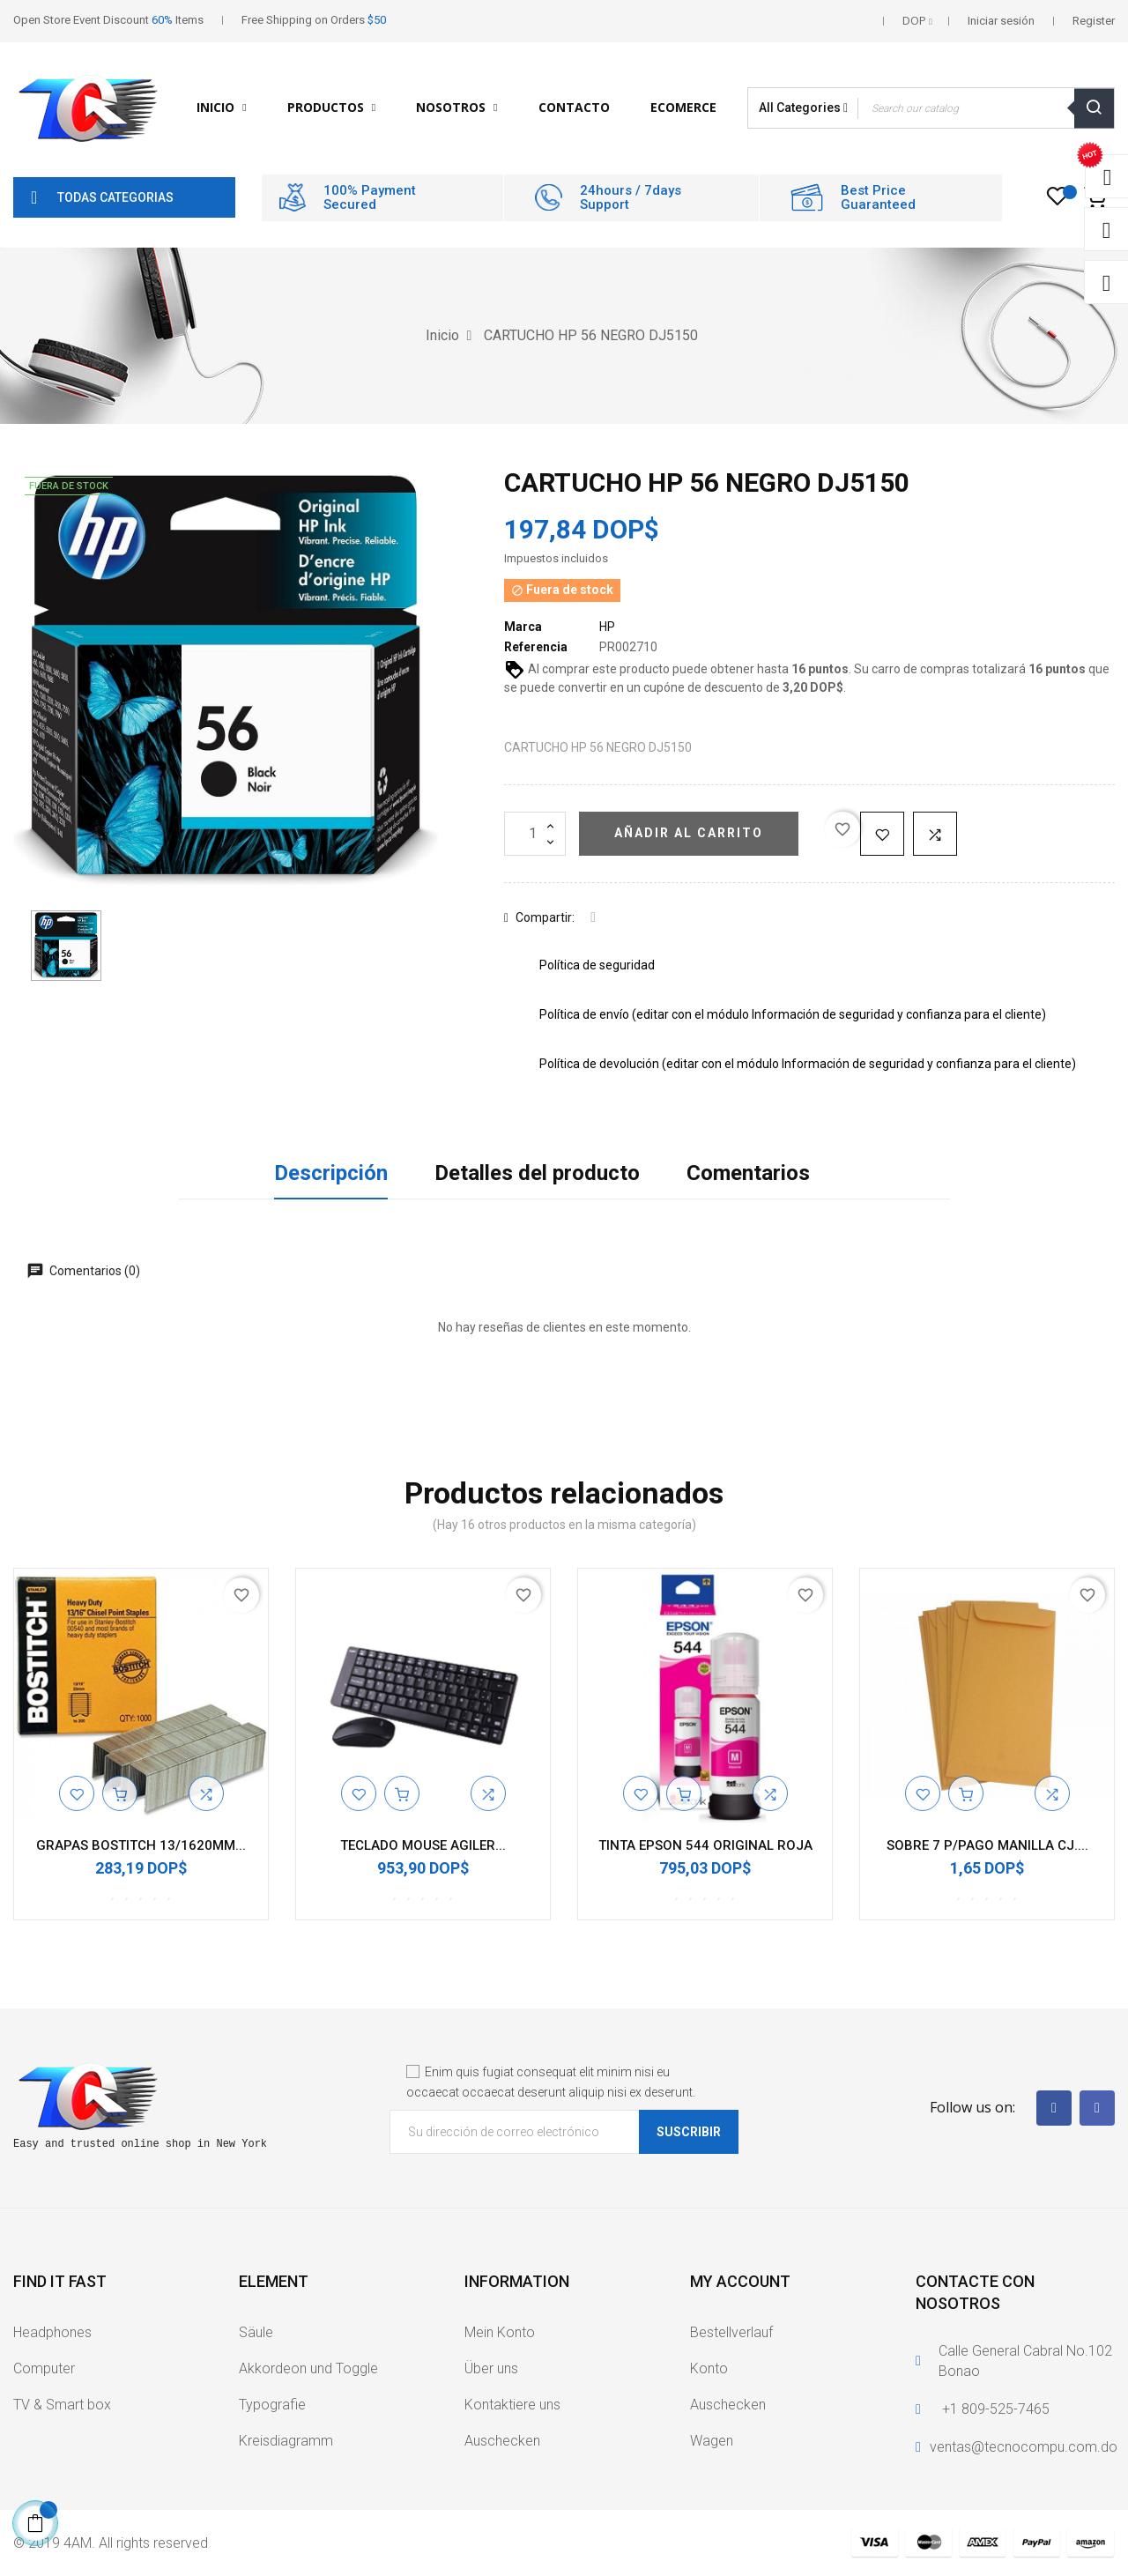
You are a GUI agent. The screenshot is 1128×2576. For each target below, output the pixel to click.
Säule (256, 2332)
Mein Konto (499, 2332)
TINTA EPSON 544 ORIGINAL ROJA (705, 1845)
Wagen (711, 2440)
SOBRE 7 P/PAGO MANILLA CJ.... (987, 1845)
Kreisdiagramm (286, 2440)
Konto (709, 2368)
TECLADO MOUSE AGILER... (423, 1845)
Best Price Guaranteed (878, 197)
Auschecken (502, 2440)
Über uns (491, 2368)
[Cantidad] (535, 834)
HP (607, 627)
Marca (523, 627)
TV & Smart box (62, 2404)
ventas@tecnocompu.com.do (1023, 2447)
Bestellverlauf (731, 2332)
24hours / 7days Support (630, 197)
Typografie (272, 2404)
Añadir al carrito (688, 833)
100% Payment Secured (369, 197)
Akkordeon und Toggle (308, 2368)
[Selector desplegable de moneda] (917, 21)
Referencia (536, 647)
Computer (44, 2368)
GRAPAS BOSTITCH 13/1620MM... (141, 1845)
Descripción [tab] (331, 1173)
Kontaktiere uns (512, 2404)
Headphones (52, 2332)
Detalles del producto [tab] (537, 1173)
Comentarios (748, 1173)
